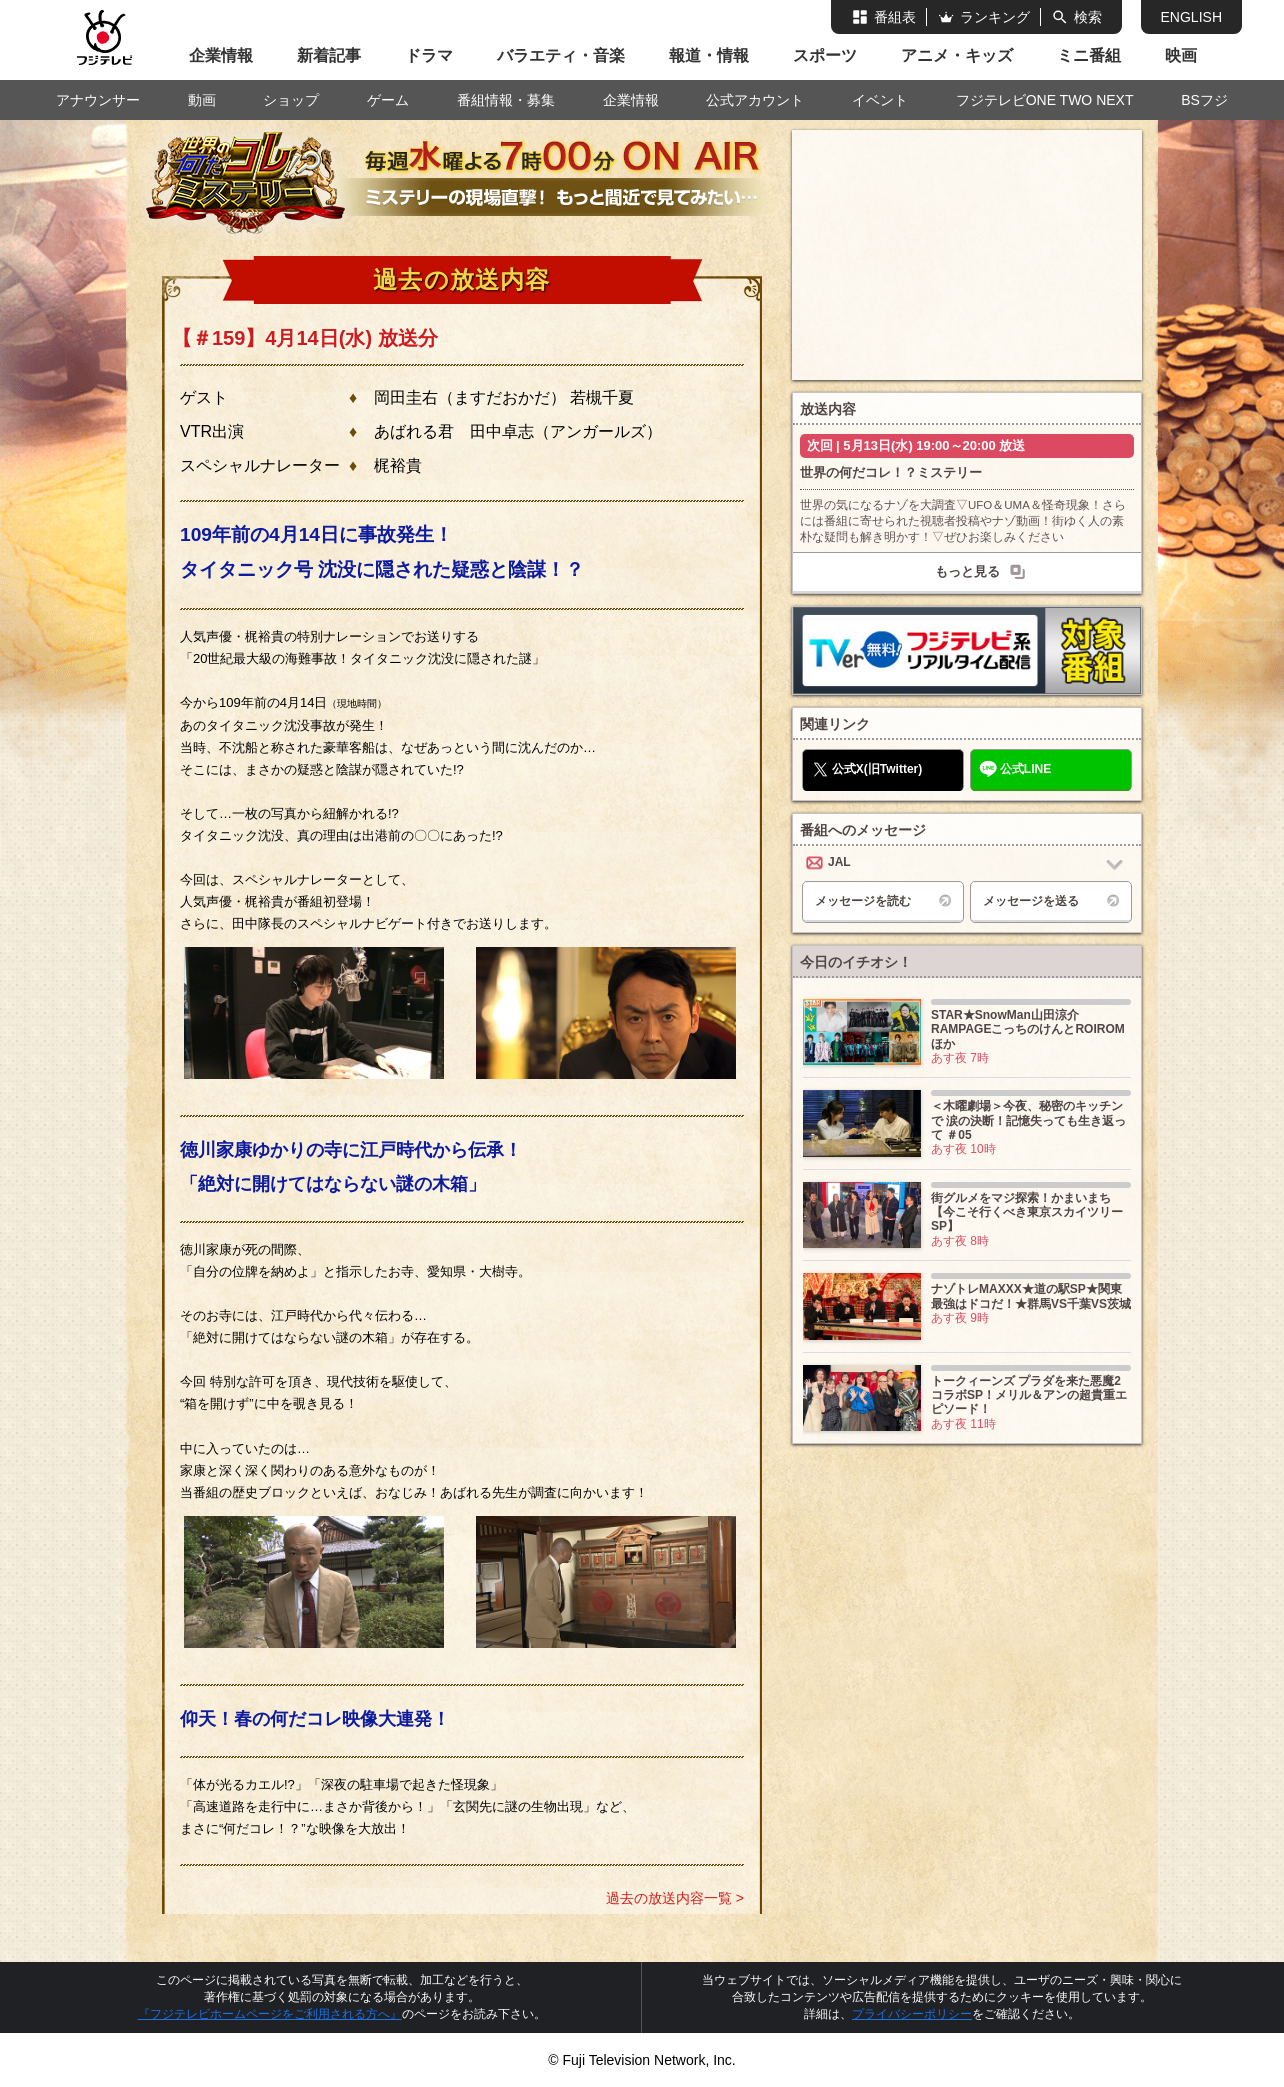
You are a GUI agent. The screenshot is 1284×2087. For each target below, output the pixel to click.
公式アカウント (755, 100)
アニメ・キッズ (957, 55)
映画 (1181, 55)
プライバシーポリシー (912, 2014)
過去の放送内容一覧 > (675, 1898)
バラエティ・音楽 (561, 55)
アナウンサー (98, 100)
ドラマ (429, 55)
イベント (880, 100)
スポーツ (825, 55)
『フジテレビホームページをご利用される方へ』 (270, 2014)
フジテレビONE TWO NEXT (1045, 100)
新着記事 (329, 55)
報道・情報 (709, 55)
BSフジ (1204, 100)
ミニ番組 (1089, 55)
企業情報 (221, 55)
